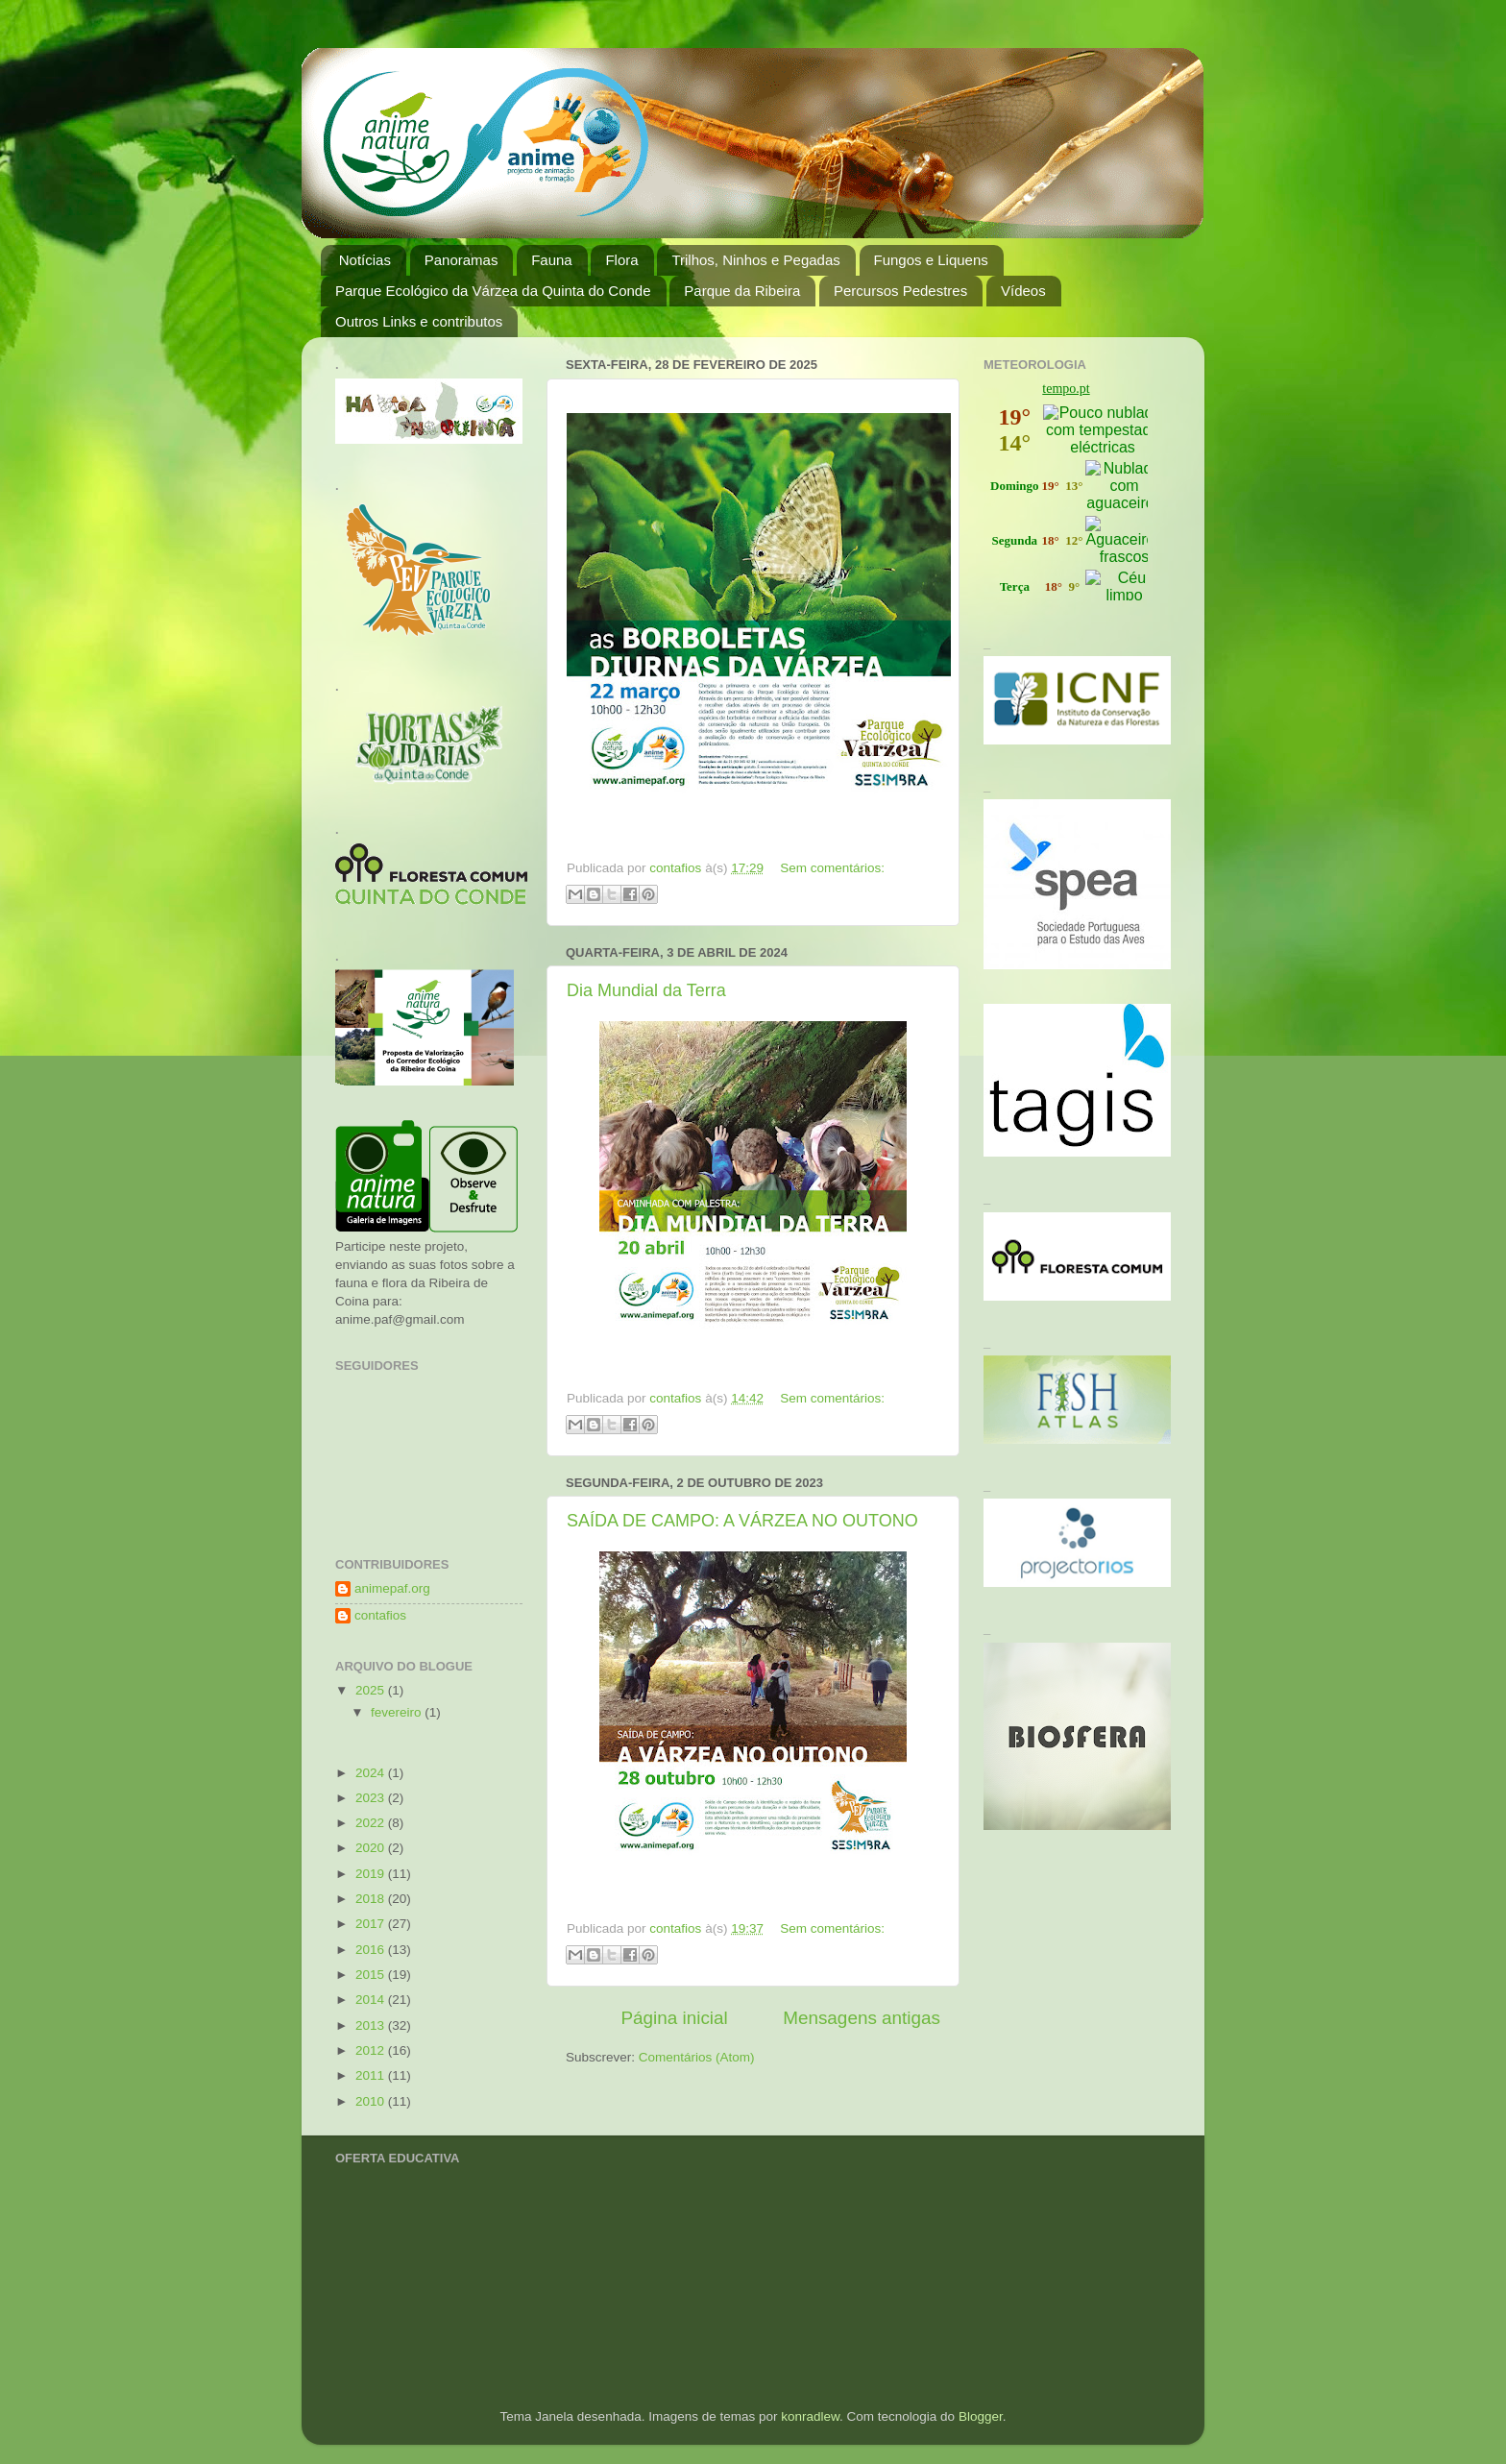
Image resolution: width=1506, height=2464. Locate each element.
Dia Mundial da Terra (646, 990)
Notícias (365, 260)
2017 (371, 1923)
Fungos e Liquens (931, 260)
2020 (371, 1848)
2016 (371, 1949)
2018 (371, 1898)
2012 (371, 2050)
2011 (371, 2075)
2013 (371, 2025)
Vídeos (1023, 290)
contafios (380, 1615)
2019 (371, 1873)
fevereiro (398, 1712)
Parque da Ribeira (742, 290)
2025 (371, 1690)
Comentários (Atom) (697, 2057)
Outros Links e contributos (418, 321)
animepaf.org (392, 1588)
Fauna (551, 260)
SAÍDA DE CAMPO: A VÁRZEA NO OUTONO (742, 1520)
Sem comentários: (832, 868)
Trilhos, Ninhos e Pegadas (755, 260)
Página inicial (673, 2018)
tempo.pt (1065, 388)
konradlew (810, 2416)
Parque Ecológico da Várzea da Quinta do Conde (493, 290)
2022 (371, 1823)
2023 (371, 1798)
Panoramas (461, 260)
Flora (621, 260)
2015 (371, 1974)
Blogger (981, 2416)
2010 (371, 2101)
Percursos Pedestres (900, 290)
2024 (371, 1773)
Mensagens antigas (861, 2018)
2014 (371, 1999)
